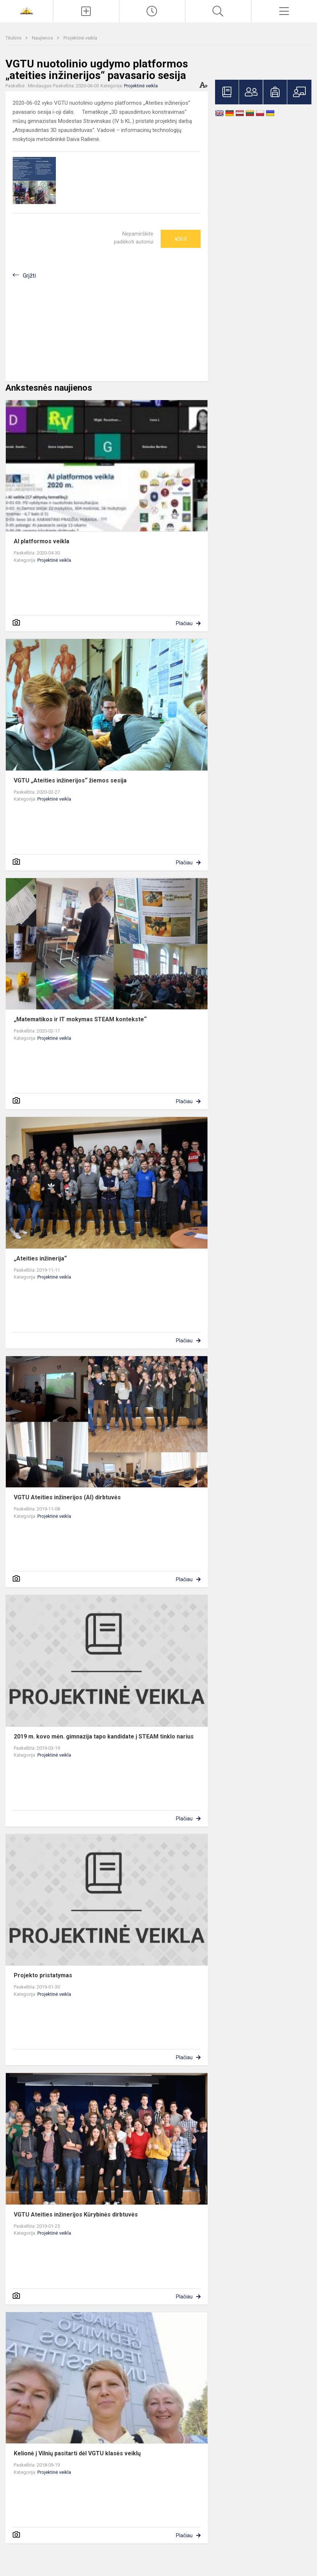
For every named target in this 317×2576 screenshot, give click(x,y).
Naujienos (43, 38)
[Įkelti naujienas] (86, 11)
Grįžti (29, 275)
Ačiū (180, 239)
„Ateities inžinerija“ (40, 1258)
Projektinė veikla (80, 38)
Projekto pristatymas (43, 1975)
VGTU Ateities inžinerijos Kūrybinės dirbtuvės (76, 2214)
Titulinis (13, 38)
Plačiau (184, 623)
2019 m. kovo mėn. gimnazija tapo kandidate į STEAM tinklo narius (104, 1736)
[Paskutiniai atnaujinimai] (152, 11)
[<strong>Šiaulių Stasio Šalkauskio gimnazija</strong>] (26, 10)
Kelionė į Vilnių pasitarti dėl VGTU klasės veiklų (77, 2453)
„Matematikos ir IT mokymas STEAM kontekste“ (80, 1019)
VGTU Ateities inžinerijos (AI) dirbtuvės (67, 1497)
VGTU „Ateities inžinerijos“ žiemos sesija (70, 780)
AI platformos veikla (41, 541)
